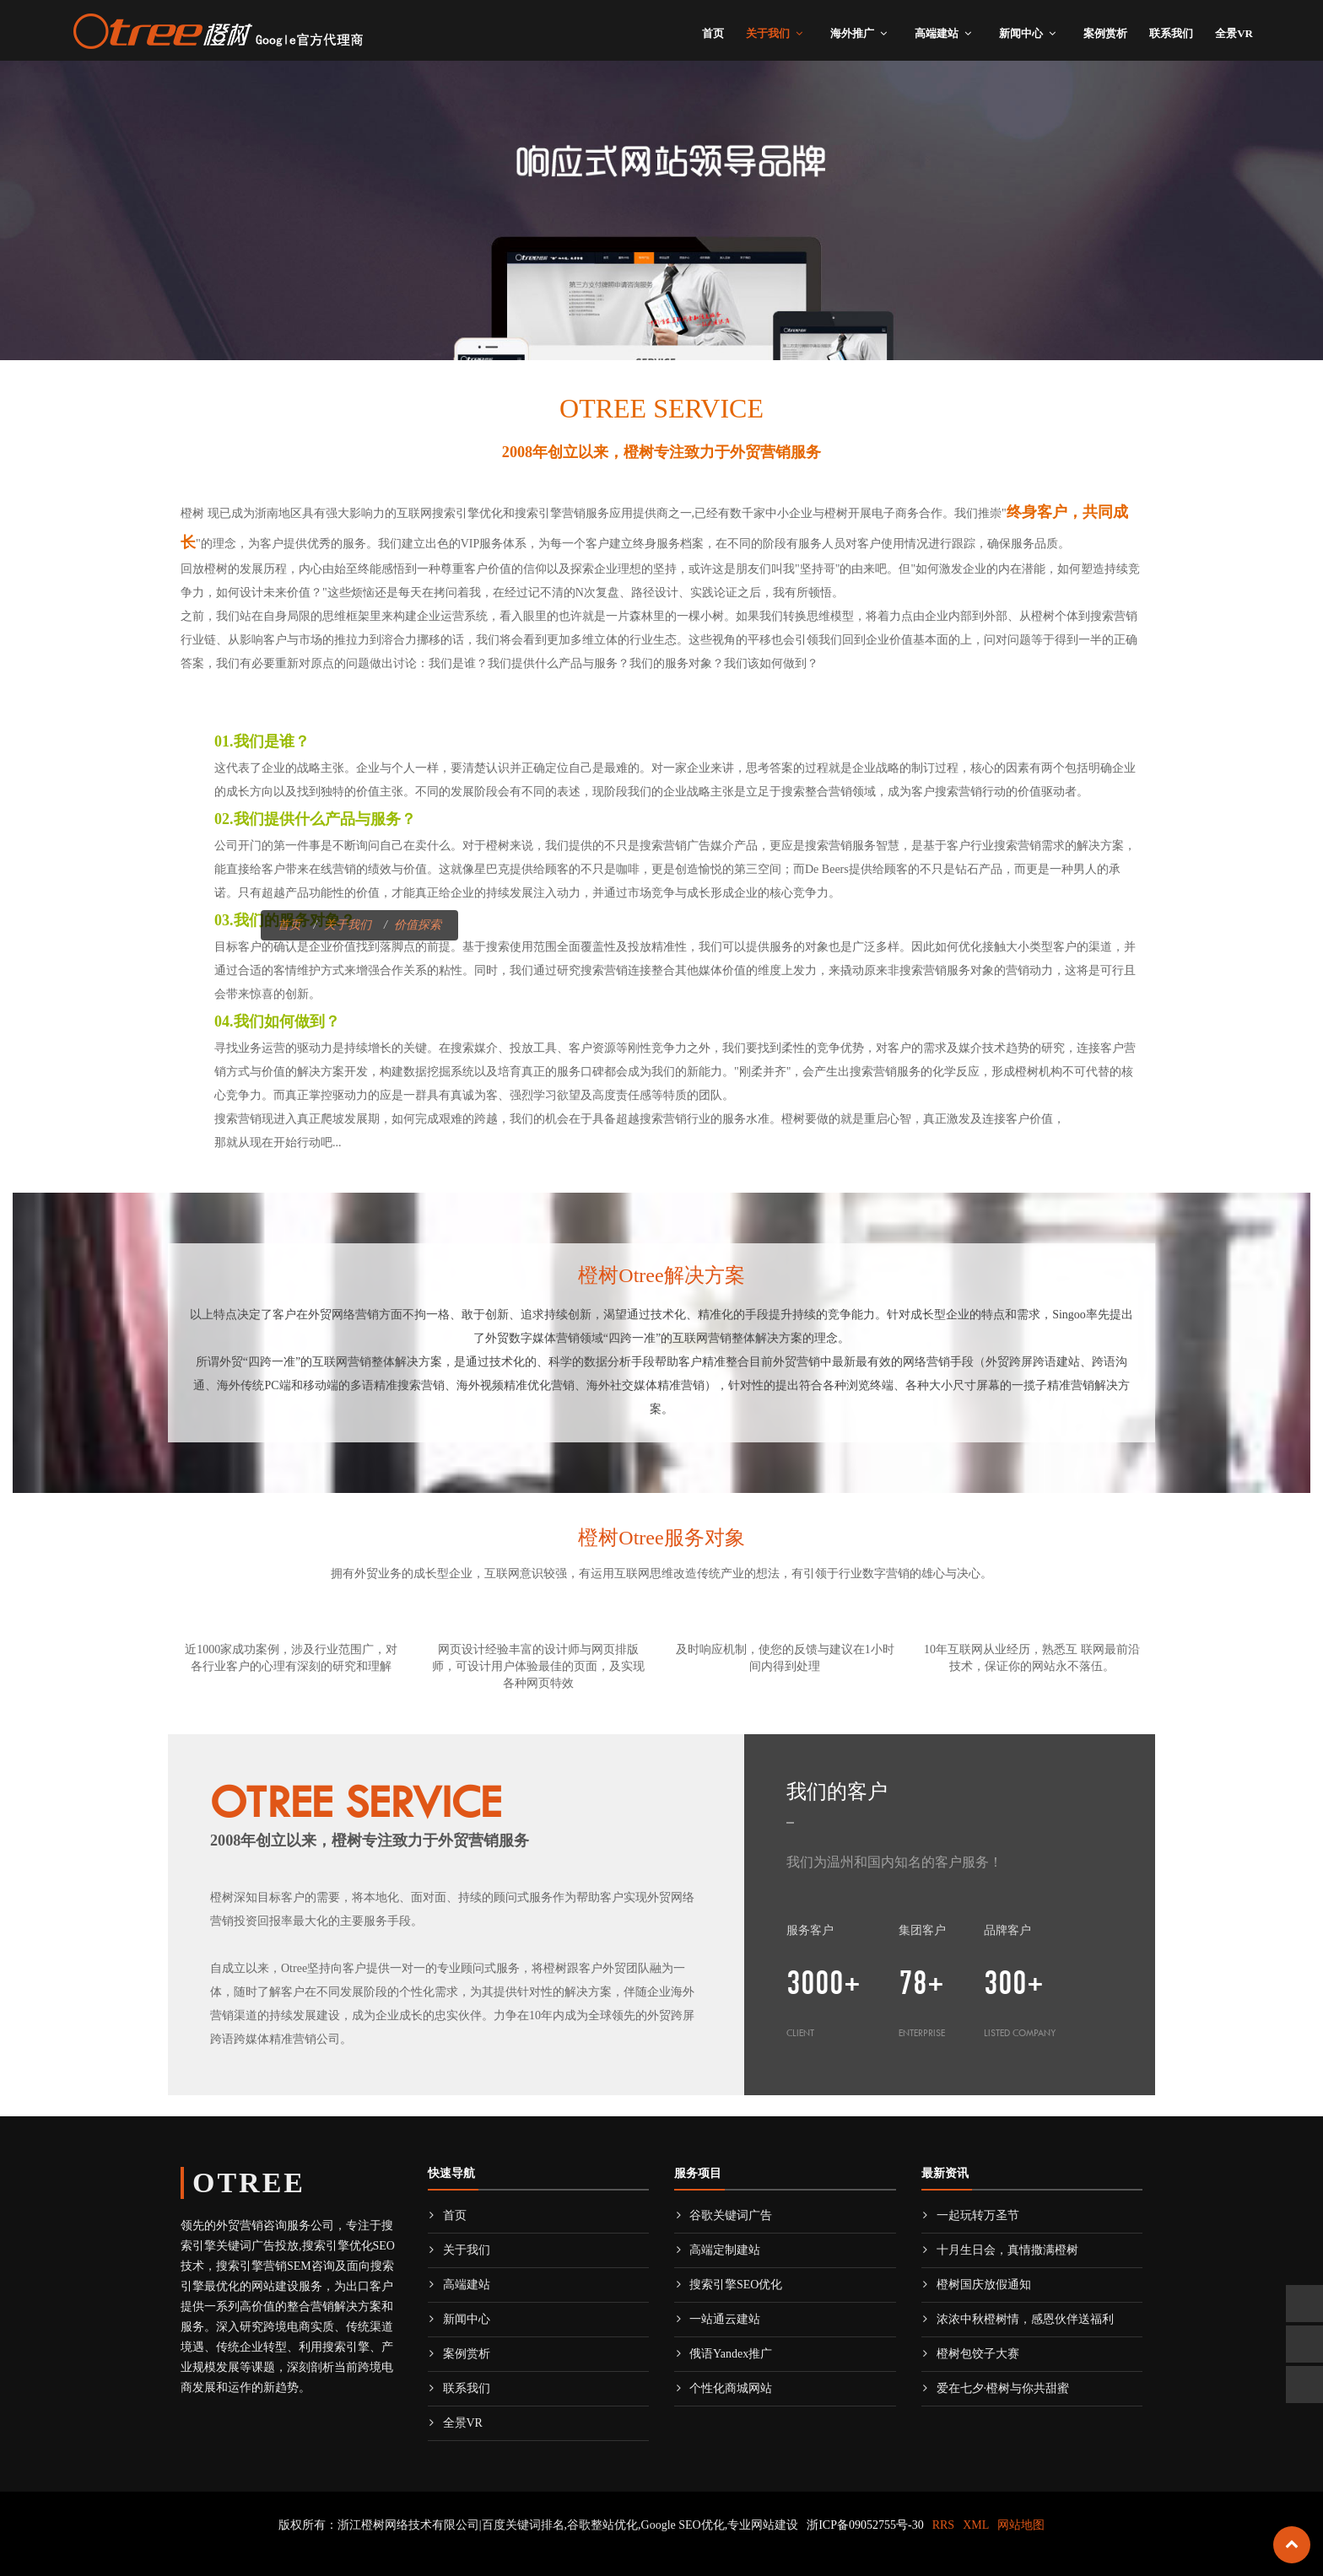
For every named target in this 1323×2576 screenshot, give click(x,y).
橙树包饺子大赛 (970, 2353)
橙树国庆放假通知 (976, 2284)
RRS (943, 2525)
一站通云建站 (717, 2319)
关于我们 (768, 33)
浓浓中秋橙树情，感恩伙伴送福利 (1017, 2319)
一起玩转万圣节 (970, 2215)
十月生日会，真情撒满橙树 (999, 2250)
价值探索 (417, 925)
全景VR (1234, 33)
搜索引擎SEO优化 (728, 2284)
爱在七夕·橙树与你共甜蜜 (995, 2388)
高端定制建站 (717, 2250)
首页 (713, 33)
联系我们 (1171, 33)
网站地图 (1021, 2525)
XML (976, 2525)
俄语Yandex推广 (723, 2353)
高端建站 (936, 33)
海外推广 (852, 33)
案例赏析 (1105, 33)
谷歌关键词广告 (723, 2215)
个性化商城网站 (723, 2388)
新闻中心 (1021, 33)
